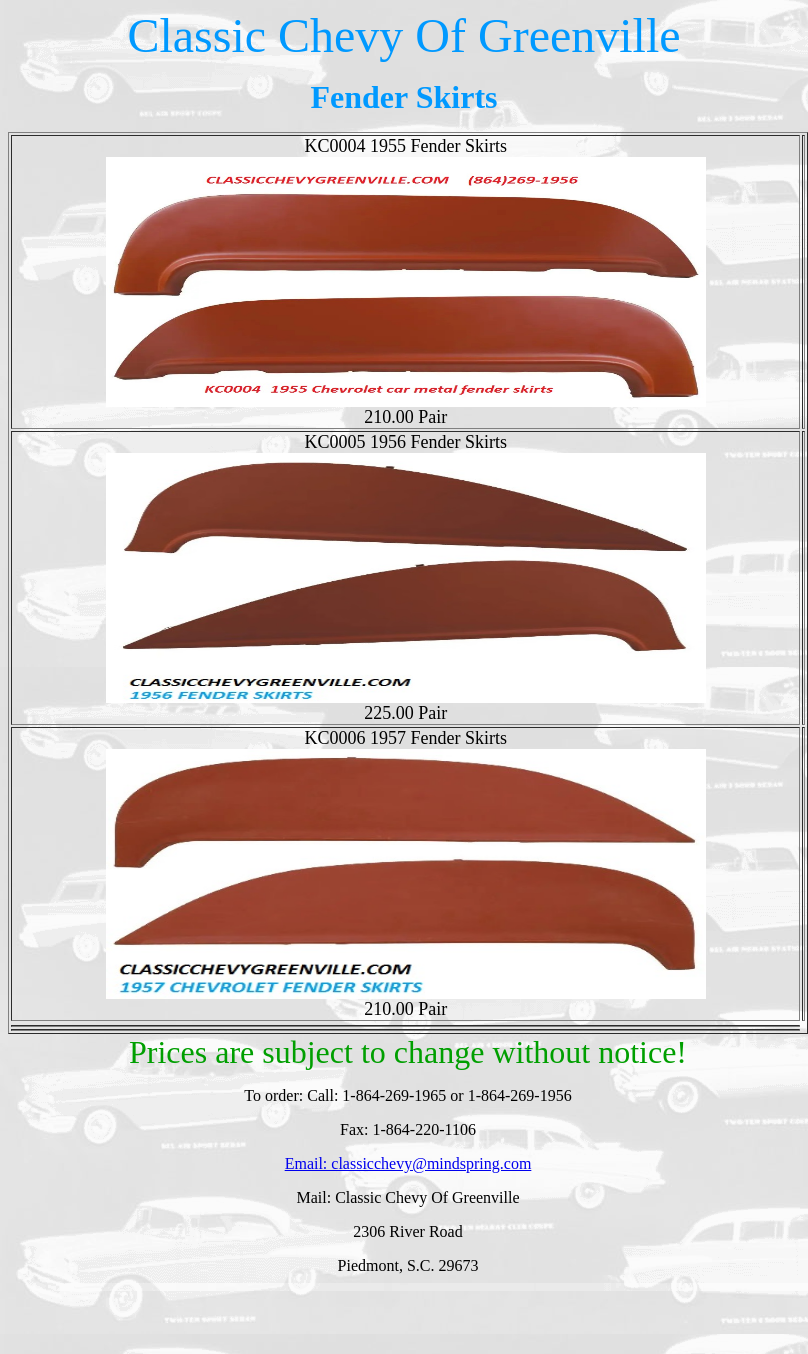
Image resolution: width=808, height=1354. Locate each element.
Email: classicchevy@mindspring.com (408, 1163)
